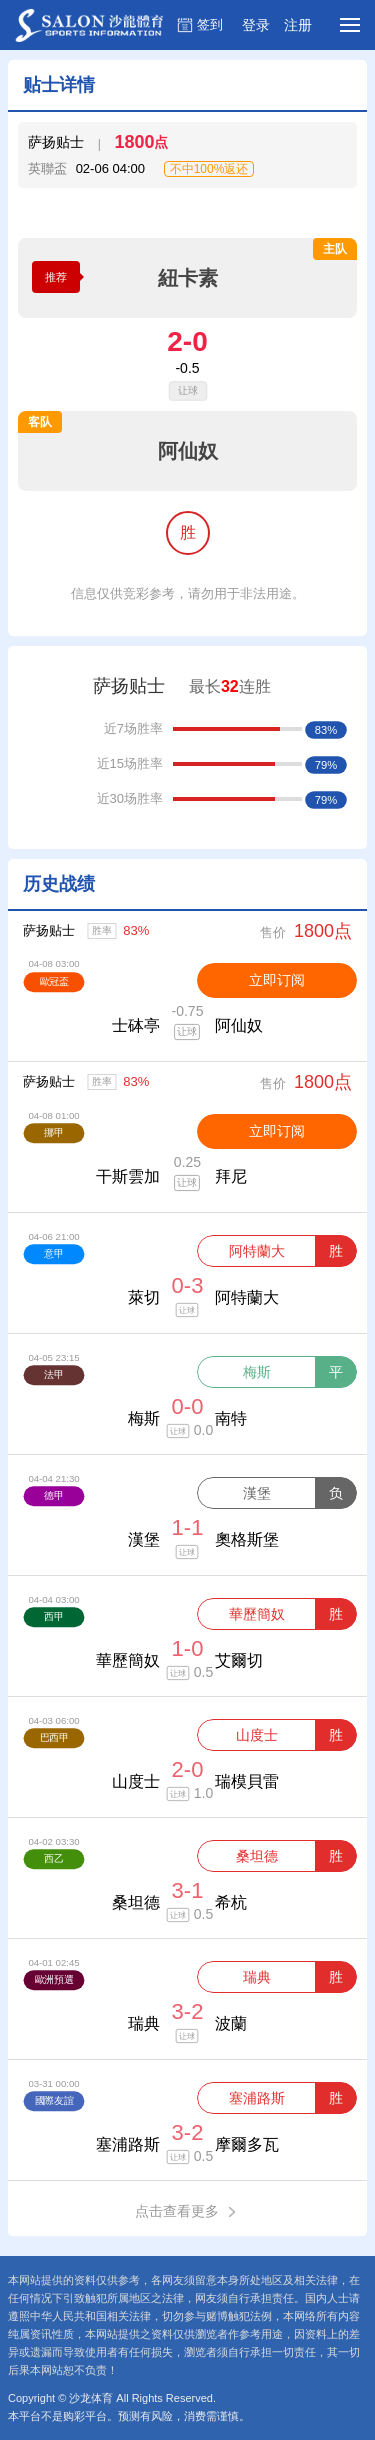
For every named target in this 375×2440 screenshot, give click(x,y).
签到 (210, 24)
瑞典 (257, 1977)
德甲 (53, 1495)
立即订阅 (277, 980)
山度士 (257, 1735)
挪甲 (53, 1132)
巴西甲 (54, 1737)
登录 (256, 25)
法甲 (53, 1374)
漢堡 (257, 1493)
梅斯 (257, 1372)
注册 (298, 25)
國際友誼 (54, 2100)
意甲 (53, 1253)
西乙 (53, 1858)
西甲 (53, 1616)
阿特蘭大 (257, 1251)
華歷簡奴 (257, 1614)
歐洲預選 (54, 1979)
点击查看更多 (187, 2211)
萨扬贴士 (49, 930)
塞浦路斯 (257, 2098)
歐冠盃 (54, 981)
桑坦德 (257, 1856)
